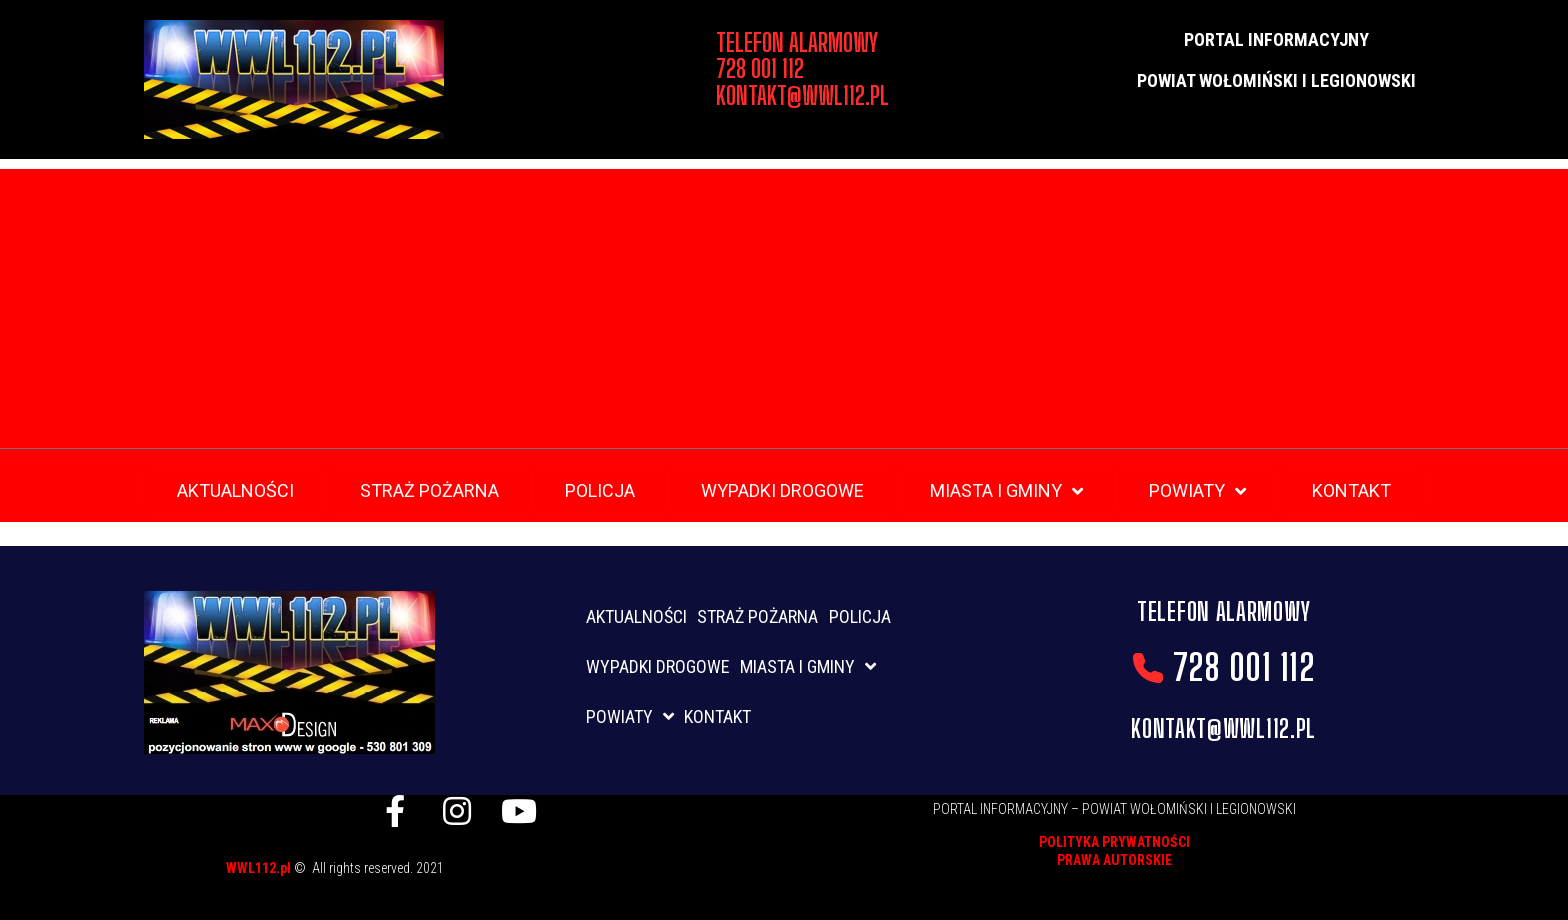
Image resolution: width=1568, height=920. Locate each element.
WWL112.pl (260, 868)
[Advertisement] (784, 309)
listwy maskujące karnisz (567, 865)
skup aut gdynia (457, 887)
